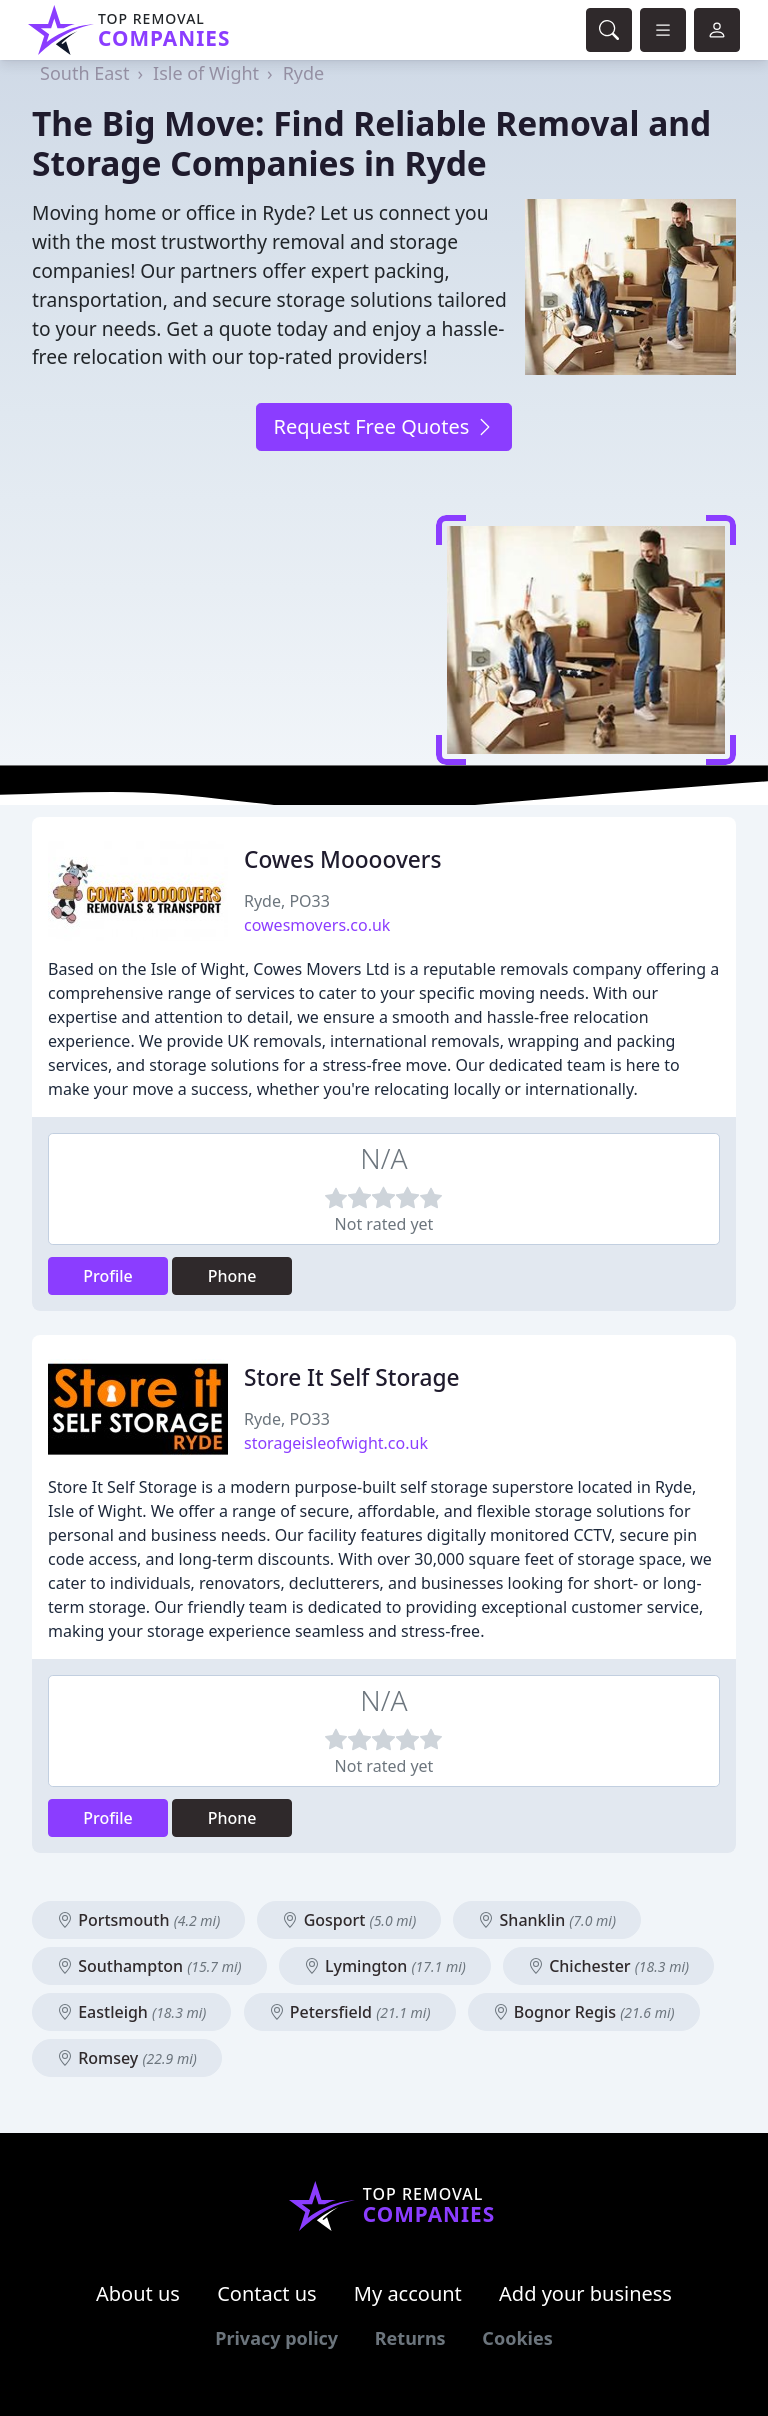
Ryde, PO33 (287, 901)
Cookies (517, 2338)
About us (138, 2293)
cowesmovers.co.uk (317, 925)
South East (84, 73)
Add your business (585, 2293)
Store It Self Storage (352, 1377)
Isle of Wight (206, 73)
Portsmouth (138, 1920)
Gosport (349, 1920)
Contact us (267, 2293)
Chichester (608, 1966)
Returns (410, 2338)
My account (408, 2293)
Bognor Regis (584, 2012)
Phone (232, 1276)
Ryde (304, 73)
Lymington (385, 1966)
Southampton (149, 1966)
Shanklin (547, 1920)
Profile (108, 1276)
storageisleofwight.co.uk (336, 1443)
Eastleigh (131, 2012)
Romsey (127, 2058)
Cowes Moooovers (343, 859)
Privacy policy (276, 2338)
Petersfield (350, 2012)
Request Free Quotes (383, 426)
